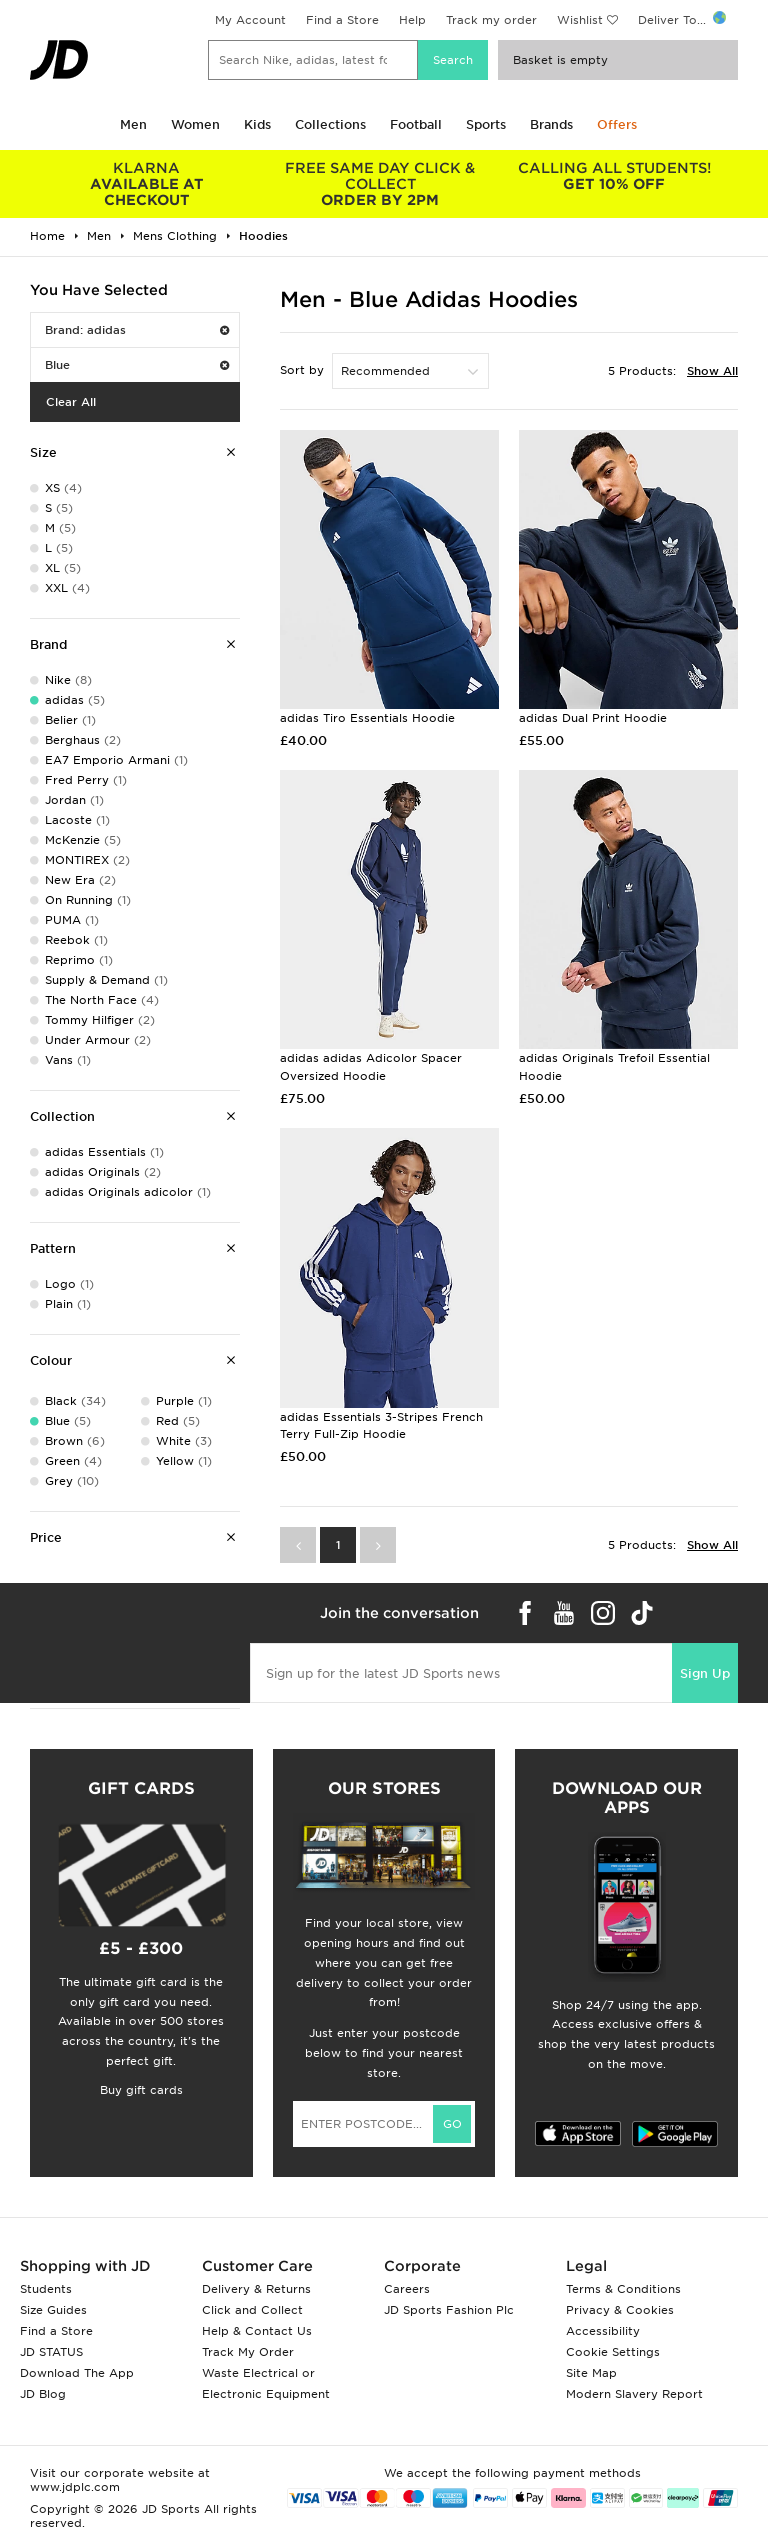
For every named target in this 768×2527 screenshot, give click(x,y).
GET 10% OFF (614, 176)
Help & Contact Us (257, 2331)
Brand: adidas (137, 330)
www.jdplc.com (75, 2487)
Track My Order (248, 2352)
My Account (250, 20)
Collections (330, 124)
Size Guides (53, 2310)
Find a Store (342, 20)
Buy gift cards (141, 2090)
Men (133, 124)
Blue (137, 365)
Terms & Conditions (623, 2289)
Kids (257, 124)
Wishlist (580, 20)
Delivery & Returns (256, 2289)
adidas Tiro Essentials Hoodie (367, 718)
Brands (551, 124)
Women (195, 124)
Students (46, 2289)
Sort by (302, 370)
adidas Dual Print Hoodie (593, 718)
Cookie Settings (613, 2352)
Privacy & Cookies (620, 2310)
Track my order (491, 20)
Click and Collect (252, 2310)
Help (412, 20)
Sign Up (705, 1673)
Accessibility (603, 2331)
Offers (617, 124)
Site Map (591, 2373)
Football (416, 124)
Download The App (77, 2373)
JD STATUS (51, 2352)
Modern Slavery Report (634, 2394)
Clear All (71, 402)
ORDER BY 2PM (381, 184)
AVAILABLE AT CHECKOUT (147, 184)
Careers (407, 2289)
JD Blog (43, 2394)
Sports (486, 124)
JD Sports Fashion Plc (449, 2310)
